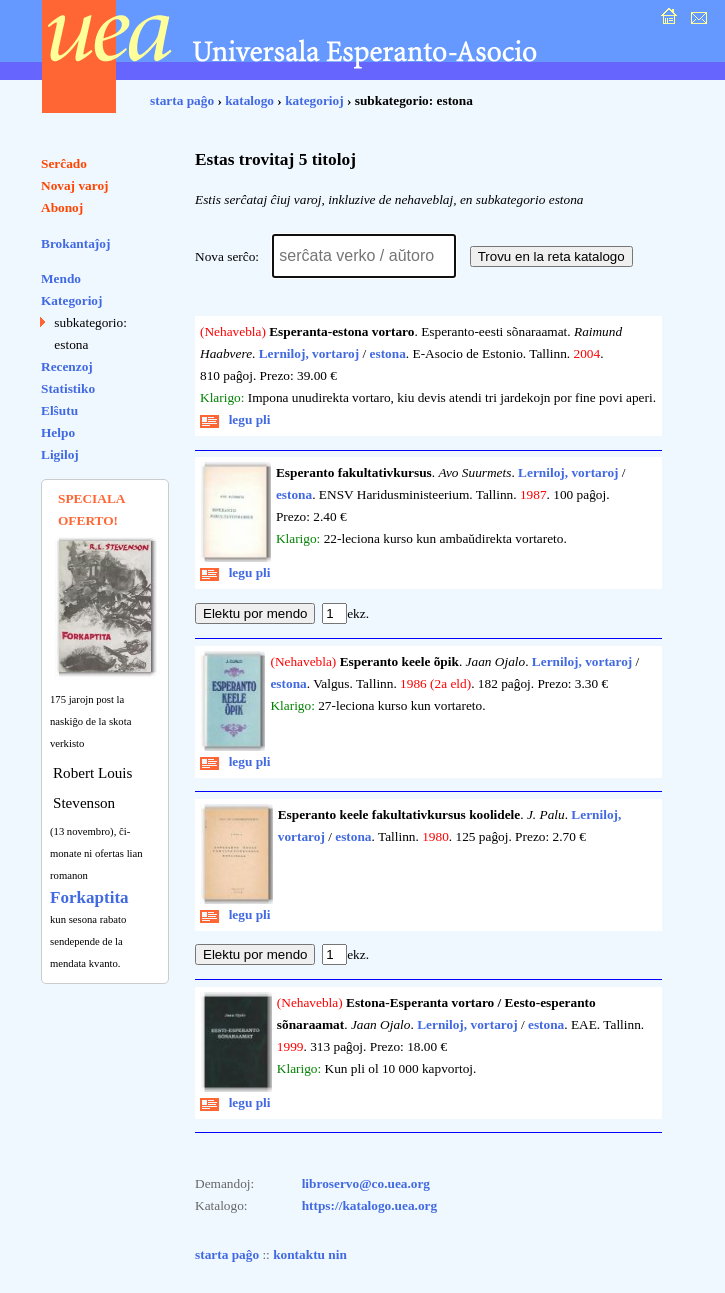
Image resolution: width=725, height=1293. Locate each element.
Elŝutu (59, 410)
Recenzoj (67, 366)
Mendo (61, 278)
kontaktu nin (310, 1254)
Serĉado (64, 163)
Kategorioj (71, 300)
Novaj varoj (75, 185)
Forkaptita (89, 897)
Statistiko (68, 388)
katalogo (249, 100)
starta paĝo (182, 100)
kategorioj (314, 100)
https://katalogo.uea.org (370, 1205)
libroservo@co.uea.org (366, 1183)
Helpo (58, 432)
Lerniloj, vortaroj (309, 353)
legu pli (235, 419)
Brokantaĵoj (75, 243)
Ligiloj (60, 454)
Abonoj (62, 207)
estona (388, 353)
